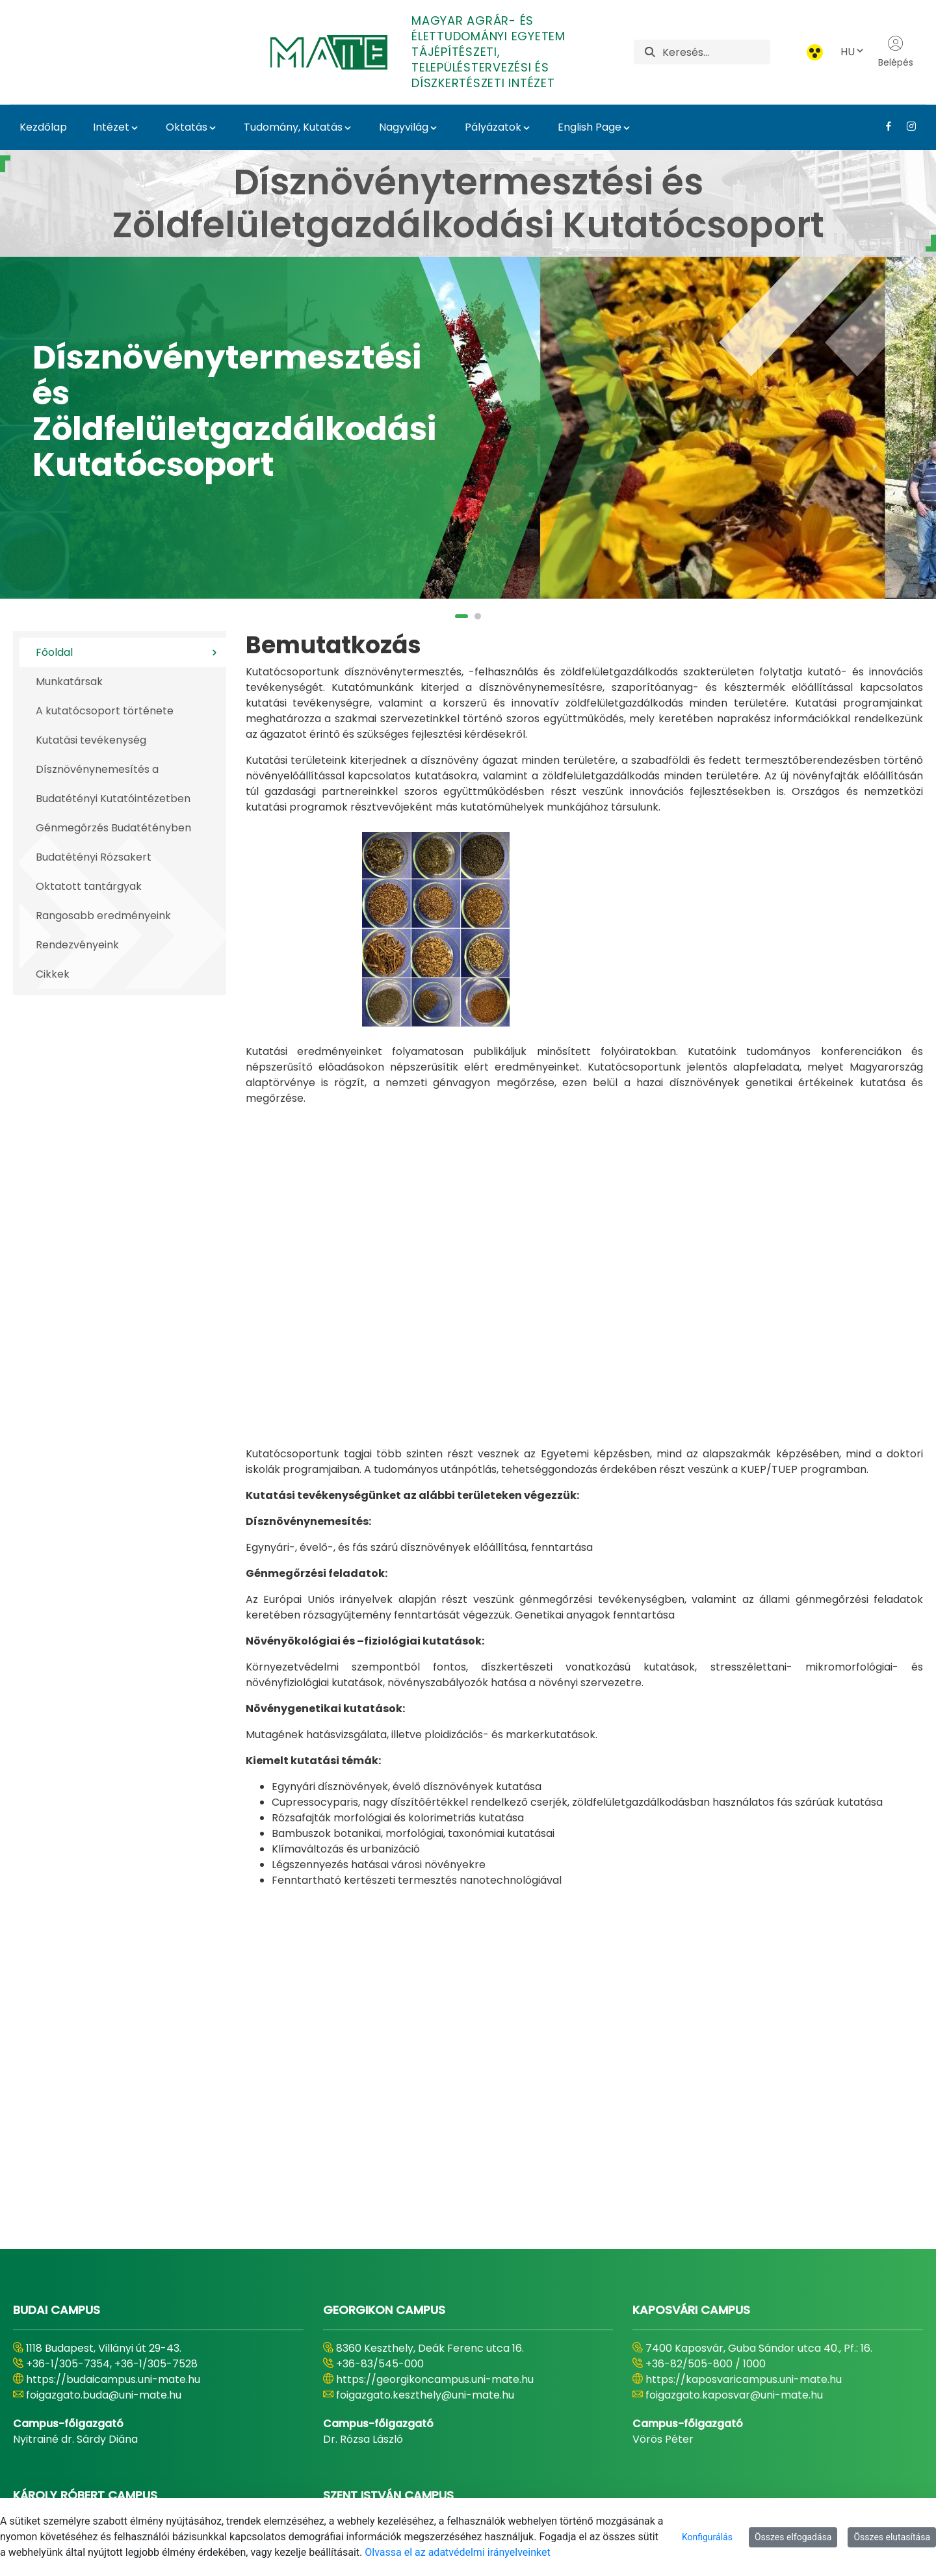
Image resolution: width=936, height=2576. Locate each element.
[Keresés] (716, 52)
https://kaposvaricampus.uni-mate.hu (743, 2139)
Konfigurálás (707, 2537)
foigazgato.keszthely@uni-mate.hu (425, 2155)
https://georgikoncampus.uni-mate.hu (435, 2139)
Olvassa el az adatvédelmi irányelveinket (457, 2552)
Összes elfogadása (793, 2537)
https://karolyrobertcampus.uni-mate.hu (132, 2324)
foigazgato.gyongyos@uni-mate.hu (115, 2340)
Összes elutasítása (891, 2537)
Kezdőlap (43, 127)
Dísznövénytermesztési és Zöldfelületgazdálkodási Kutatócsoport (234, 411)
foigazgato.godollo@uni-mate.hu (419, 2340)
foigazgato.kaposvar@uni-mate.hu (734, 2155)
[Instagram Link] (906, 126)
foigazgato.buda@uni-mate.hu (103, 2155)
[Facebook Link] (884, 126)
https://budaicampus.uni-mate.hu (113, 2139)
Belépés (895, 52)
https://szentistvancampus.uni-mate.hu (438, 2324)
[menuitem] (331, 2482)
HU (852, 51)
